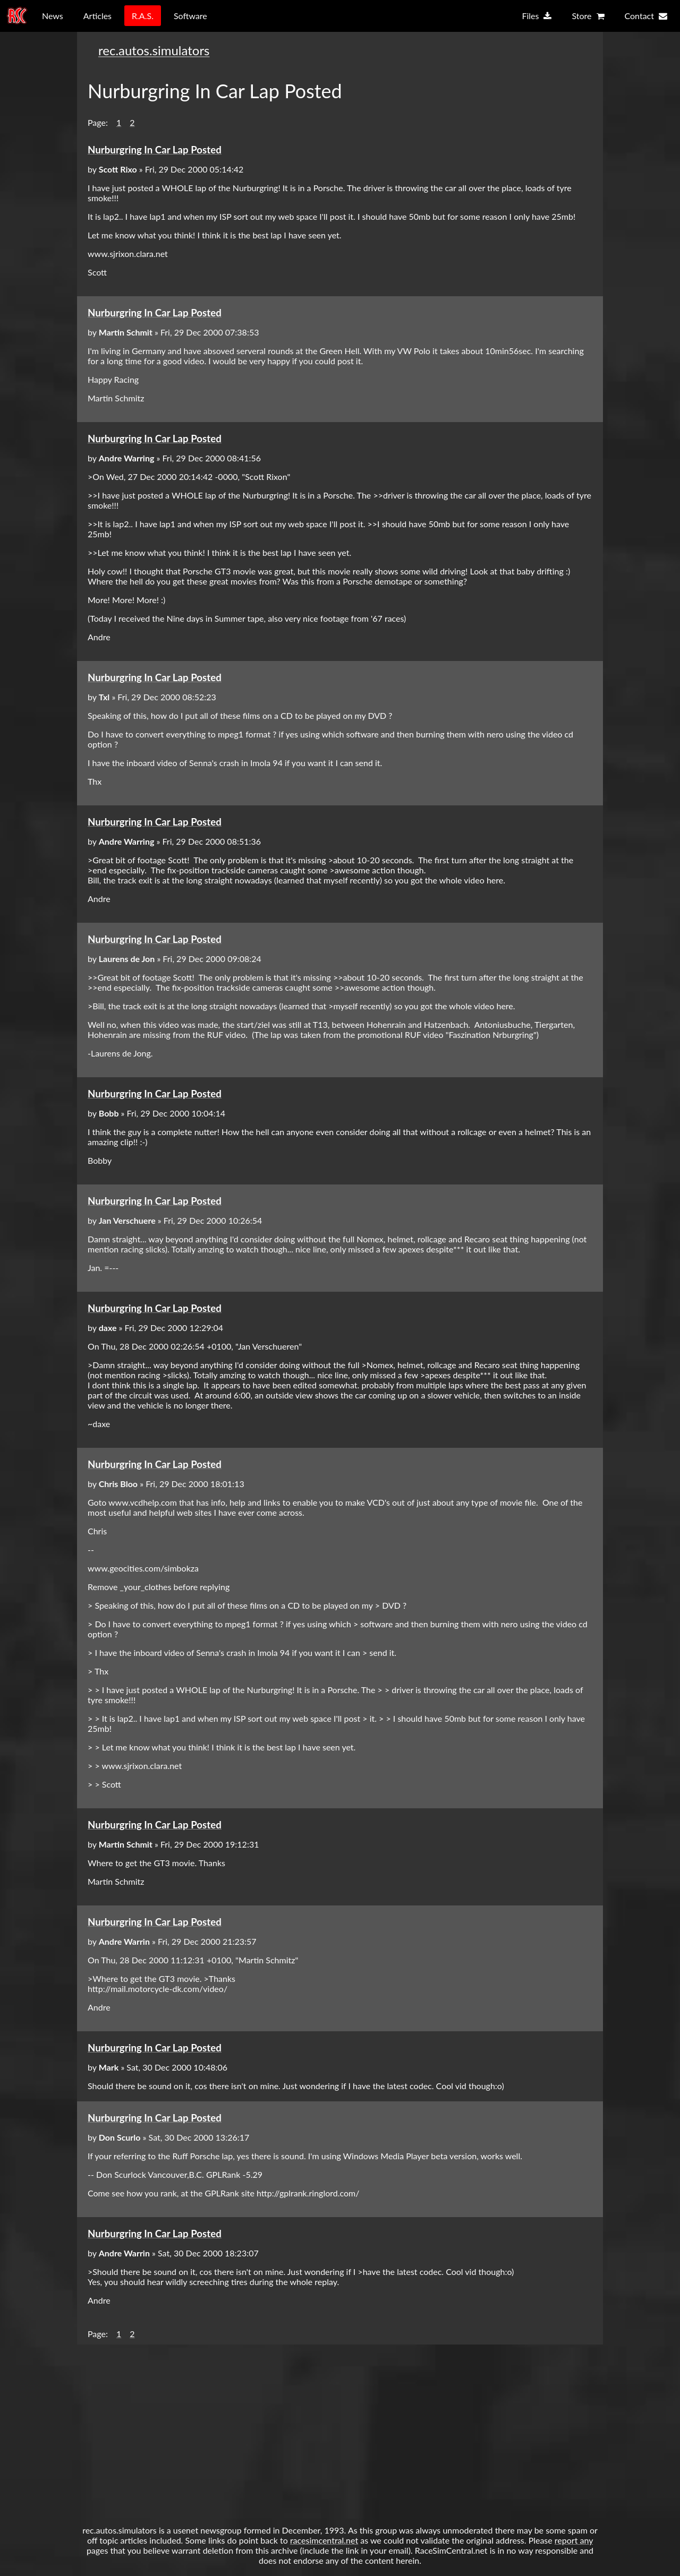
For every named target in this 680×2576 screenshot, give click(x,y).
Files (536, 16)
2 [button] (132, 122)
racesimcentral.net (324, 2540)
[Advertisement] (340, 2429)
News (52, 16)
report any (574, 2540)
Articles (97, 16)
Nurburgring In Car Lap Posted (155, 150)
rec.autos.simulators (153, 50)
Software (190, 16)
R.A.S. (143, 16)
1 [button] (118, 122)
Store (588, 16)
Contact (646, 16)
